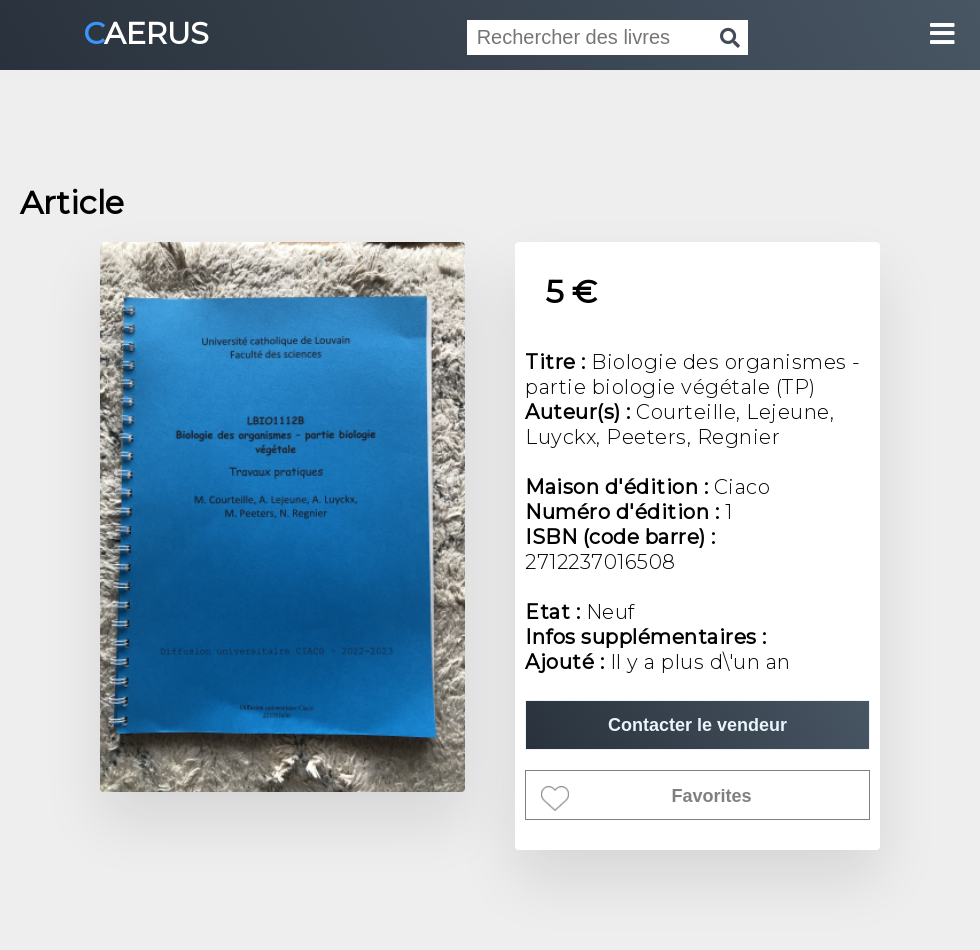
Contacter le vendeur (697, 725)
